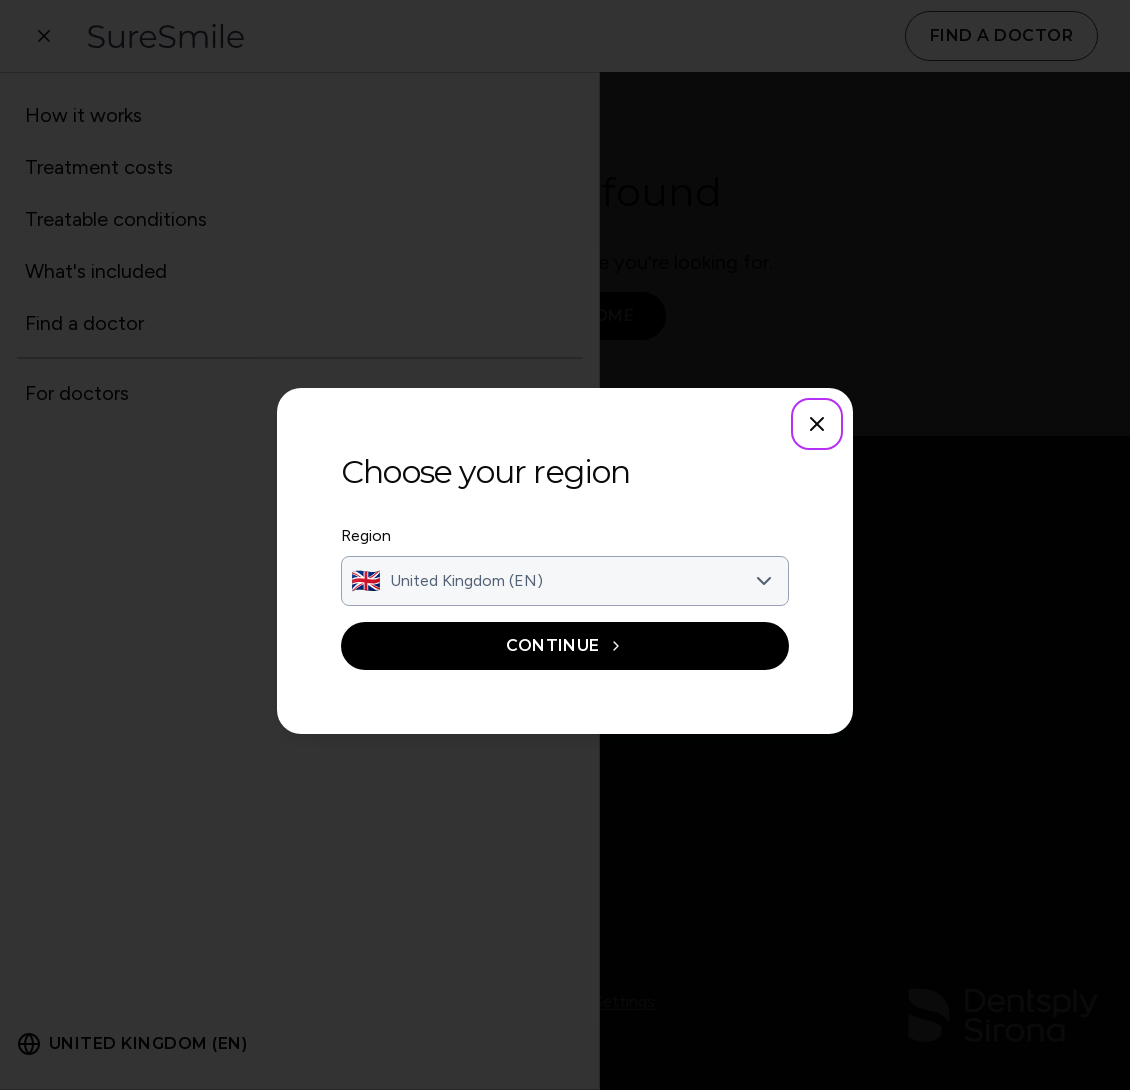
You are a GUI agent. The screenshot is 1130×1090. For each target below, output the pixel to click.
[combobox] (565, 581)
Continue (565, 645)
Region (366, 535)
